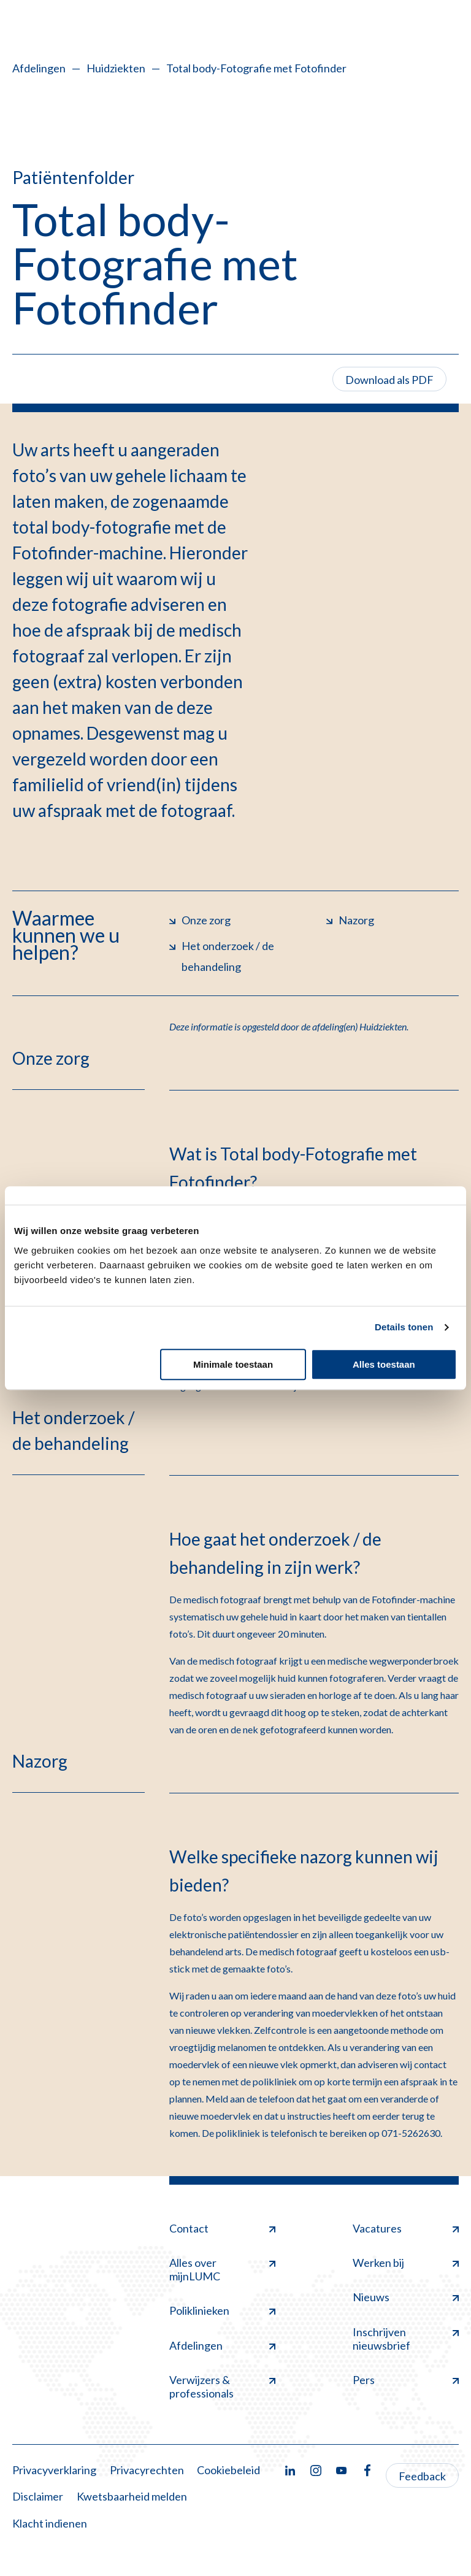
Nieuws (406, 2297)
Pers (406, 2379)
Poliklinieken (222, 2310)
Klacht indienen (49, 2523)
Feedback (422, 2476)
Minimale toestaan (233, 1364)
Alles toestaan (384, 1364)
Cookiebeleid (228, 2470)
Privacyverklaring (54, 2470)
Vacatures (406, 2228)
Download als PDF (389, 379)
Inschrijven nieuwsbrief (406, 2338)
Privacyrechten (147, 2470)
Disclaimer (37, 2496)
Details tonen (404, 1327)
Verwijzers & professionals (222, 2386)
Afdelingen (39, 68)
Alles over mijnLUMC (222, 2269)
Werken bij (406, 2262)
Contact (222, 2228)
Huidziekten (115, 68)
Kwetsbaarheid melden (132, 2496)
